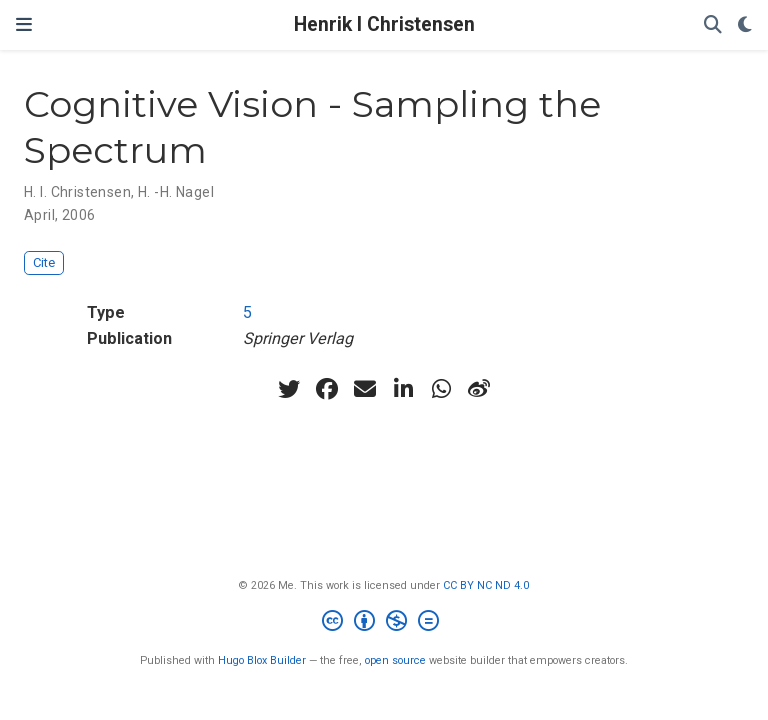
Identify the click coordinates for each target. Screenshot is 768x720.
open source (395, 660)
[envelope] (365, 389)
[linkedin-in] (403, 389)
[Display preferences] (745, 25)
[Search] (713, 25)
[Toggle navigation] (24, 25)
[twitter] (289, 389)
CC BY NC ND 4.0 (486, 585)
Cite (44, 262)
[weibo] (479, 389)
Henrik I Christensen (384, 24)
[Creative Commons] (384, 623)
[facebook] (327, 389)
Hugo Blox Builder (262, 660)
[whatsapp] (441, 389)
